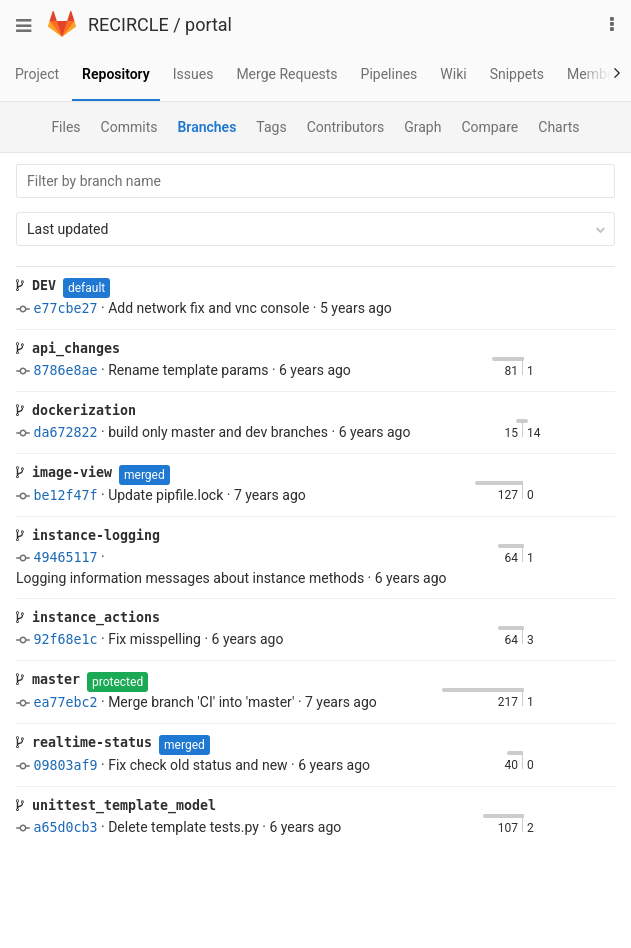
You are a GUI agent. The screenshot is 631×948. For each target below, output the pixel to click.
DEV (36, 285)
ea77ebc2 (65, 702)
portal (208, 24)
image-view (64, 472)
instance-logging (88, 535)
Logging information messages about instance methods (190, 578)
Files (65, 127)
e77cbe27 (65, 308)
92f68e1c (65, 639)
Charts (558, 127)
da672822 (65, 432)
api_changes (68, 348)
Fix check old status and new (197, 765)
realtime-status (84, 742)
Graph (422, 127)
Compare (489, 127)
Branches (206, 127)
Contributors (346, 127)
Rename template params (188, 370)
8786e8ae (65, 370)
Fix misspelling (154, 639)
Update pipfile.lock (165, 495)
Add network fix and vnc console (208, 308)
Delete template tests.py (183, 827)
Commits (129, 127)
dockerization (76, 410)
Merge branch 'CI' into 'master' (201, 702)
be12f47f (65, 495)
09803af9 (65, 765)
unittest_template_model (116, 805)
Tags (271, 127)
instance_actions (88, 617)
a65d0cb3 (65, 827)
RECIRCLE (128, 24)
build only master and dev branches (218, 432)
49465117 (65, 557)
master (48, 679)
